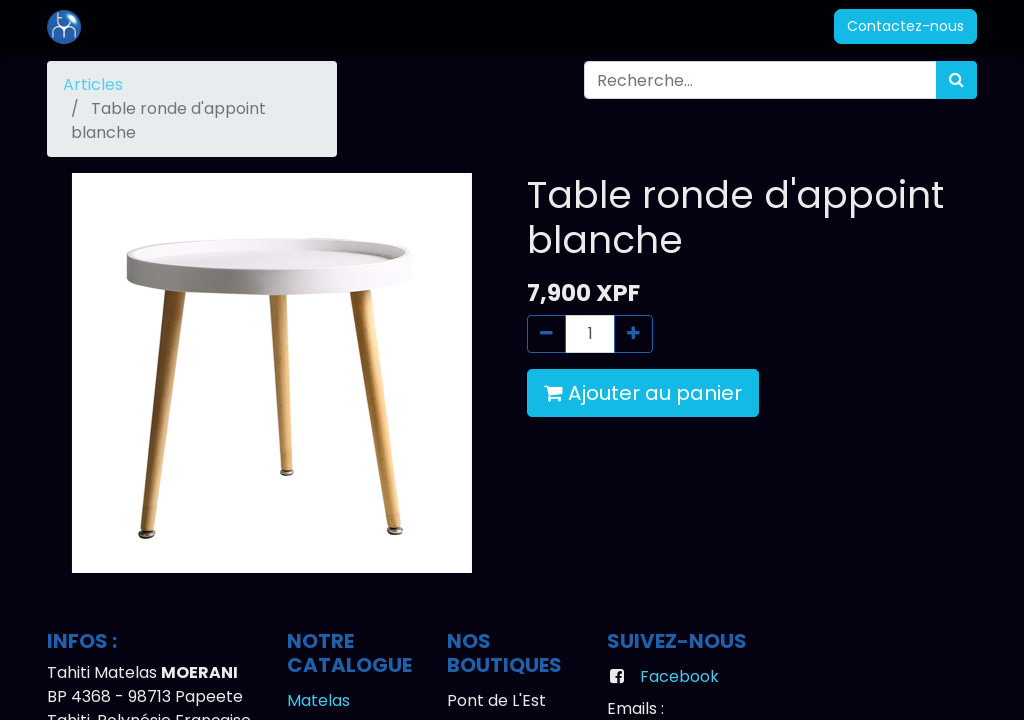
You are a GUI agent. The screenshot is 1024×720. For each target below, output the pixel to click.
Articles (93, 84)
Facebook (679, 676)
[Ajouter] (633, 334)
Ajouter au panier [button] (643, 393)
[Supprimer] (546, 334)
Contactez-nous (905, 26)
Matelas (318, 700)
